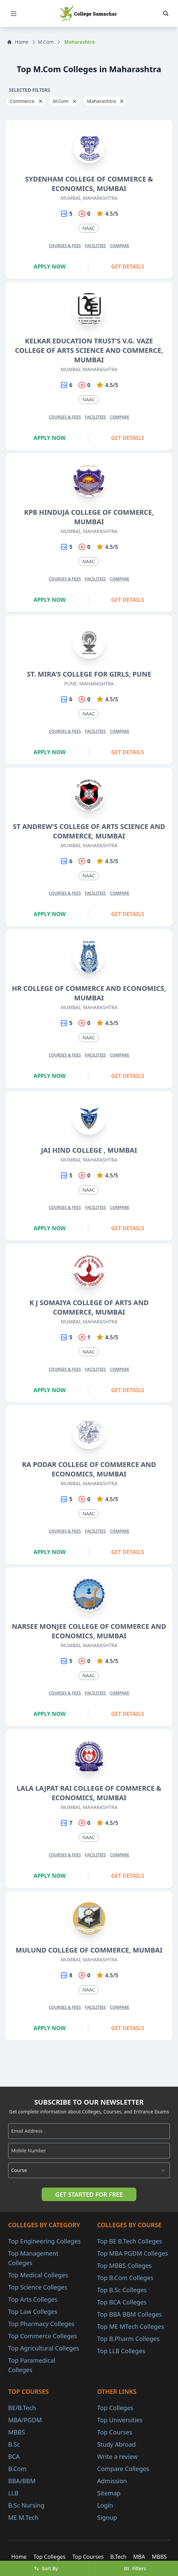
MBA (139, 2556)
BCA (14, 2456)
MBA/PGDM (25, 2420)
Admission (112, 2481)
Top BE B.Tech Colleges (129, 2241)
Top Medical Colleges (38, 2275)
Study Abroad (116, 2444)
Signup (107, 2517)
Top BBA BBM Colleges (129, 2314)
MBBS (16, 2432)
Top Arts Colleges (33, 2299)
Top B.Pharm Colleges (128, 2339)
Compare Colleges (123, 2469)
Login (105, 2505)
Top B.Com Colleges (125, 2278)
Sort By (46, 2568)
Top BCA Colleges (122, 2302)
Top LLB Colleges (121, 2351)
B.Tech (118, 2556)
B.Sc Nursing (26, 2505)
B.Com (17, 2469)
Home (17, 42)
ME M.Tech (23, 2517)
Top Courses (114, 2432)
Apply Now (50, 266)
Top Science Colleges (37, 2287)
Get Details (127, 266)
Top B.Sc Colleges (122, 2290)
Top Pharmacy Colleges (41, 2324)
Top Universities (119, 2420)
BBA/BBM (22, 2481)
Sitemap (108, 2493)
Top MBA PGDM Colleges (132, 2253)
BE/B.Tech (22, 2408)
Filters (135, 2568)
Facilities (95, 246)
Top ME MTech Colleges (130, 2326)
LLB (13, 2493)
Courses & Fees (65, 246)
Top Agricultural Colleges (43, 2348)
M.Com (45, 42)
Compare (119, 246)
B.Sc (14, 2444)
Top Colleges (115, 2408)
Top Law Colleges (32, 2311)
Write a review (117, 2456)
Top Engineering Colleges (44, 2241)
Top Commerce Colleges (42, 2336)
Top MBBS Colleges (124, 2265)
